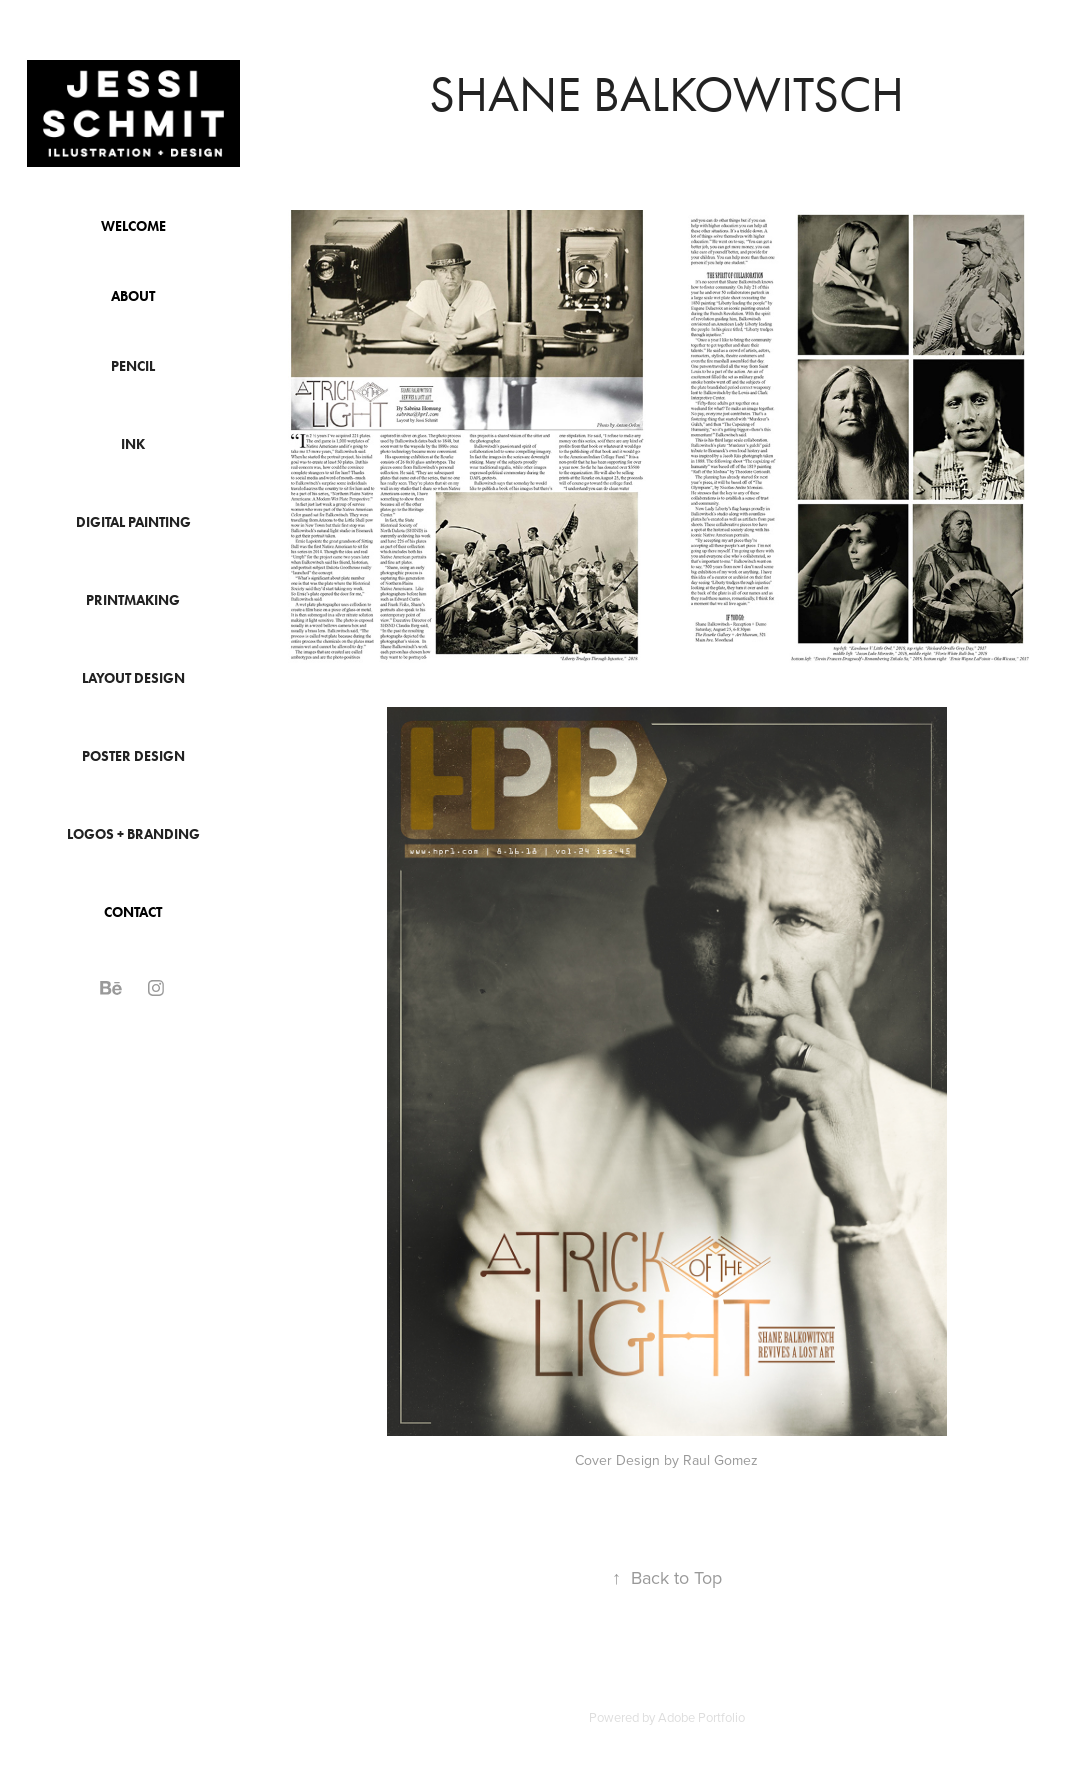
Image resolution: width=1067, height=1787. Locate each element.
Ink (133, 444)
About (133, 296)
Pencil (133, 366)
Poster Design (133, 756)
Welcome (133, 226)
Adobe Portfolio (701, 1717)
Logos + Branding (133, 834)
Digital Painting (133, 522)
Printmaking (133, 600)
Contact (133, 912)
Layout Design (133, 678)
